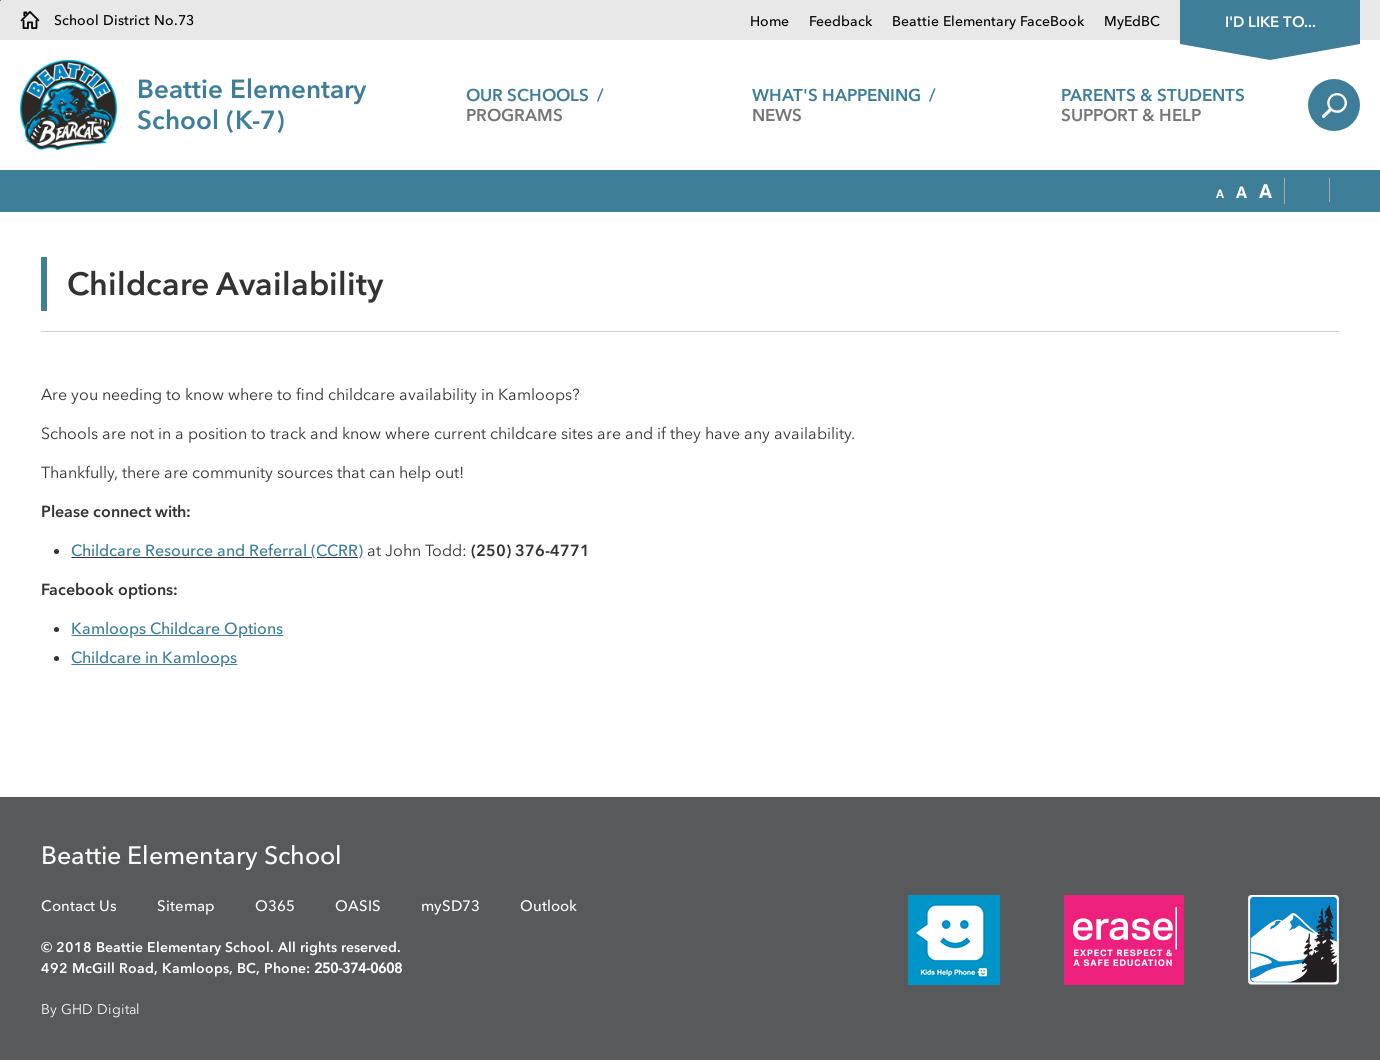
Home (769, 21)
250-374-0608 (358, 968)
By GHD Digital (90, 1009)
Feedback (840, 21)
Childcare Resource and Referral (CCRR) (217, 550)
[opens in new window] (924, 939)
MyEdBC (1132, 21)
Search (1334, 105)
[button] (1220, 192)
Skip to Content (0, 0)
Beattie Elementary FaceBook (988, 21)
